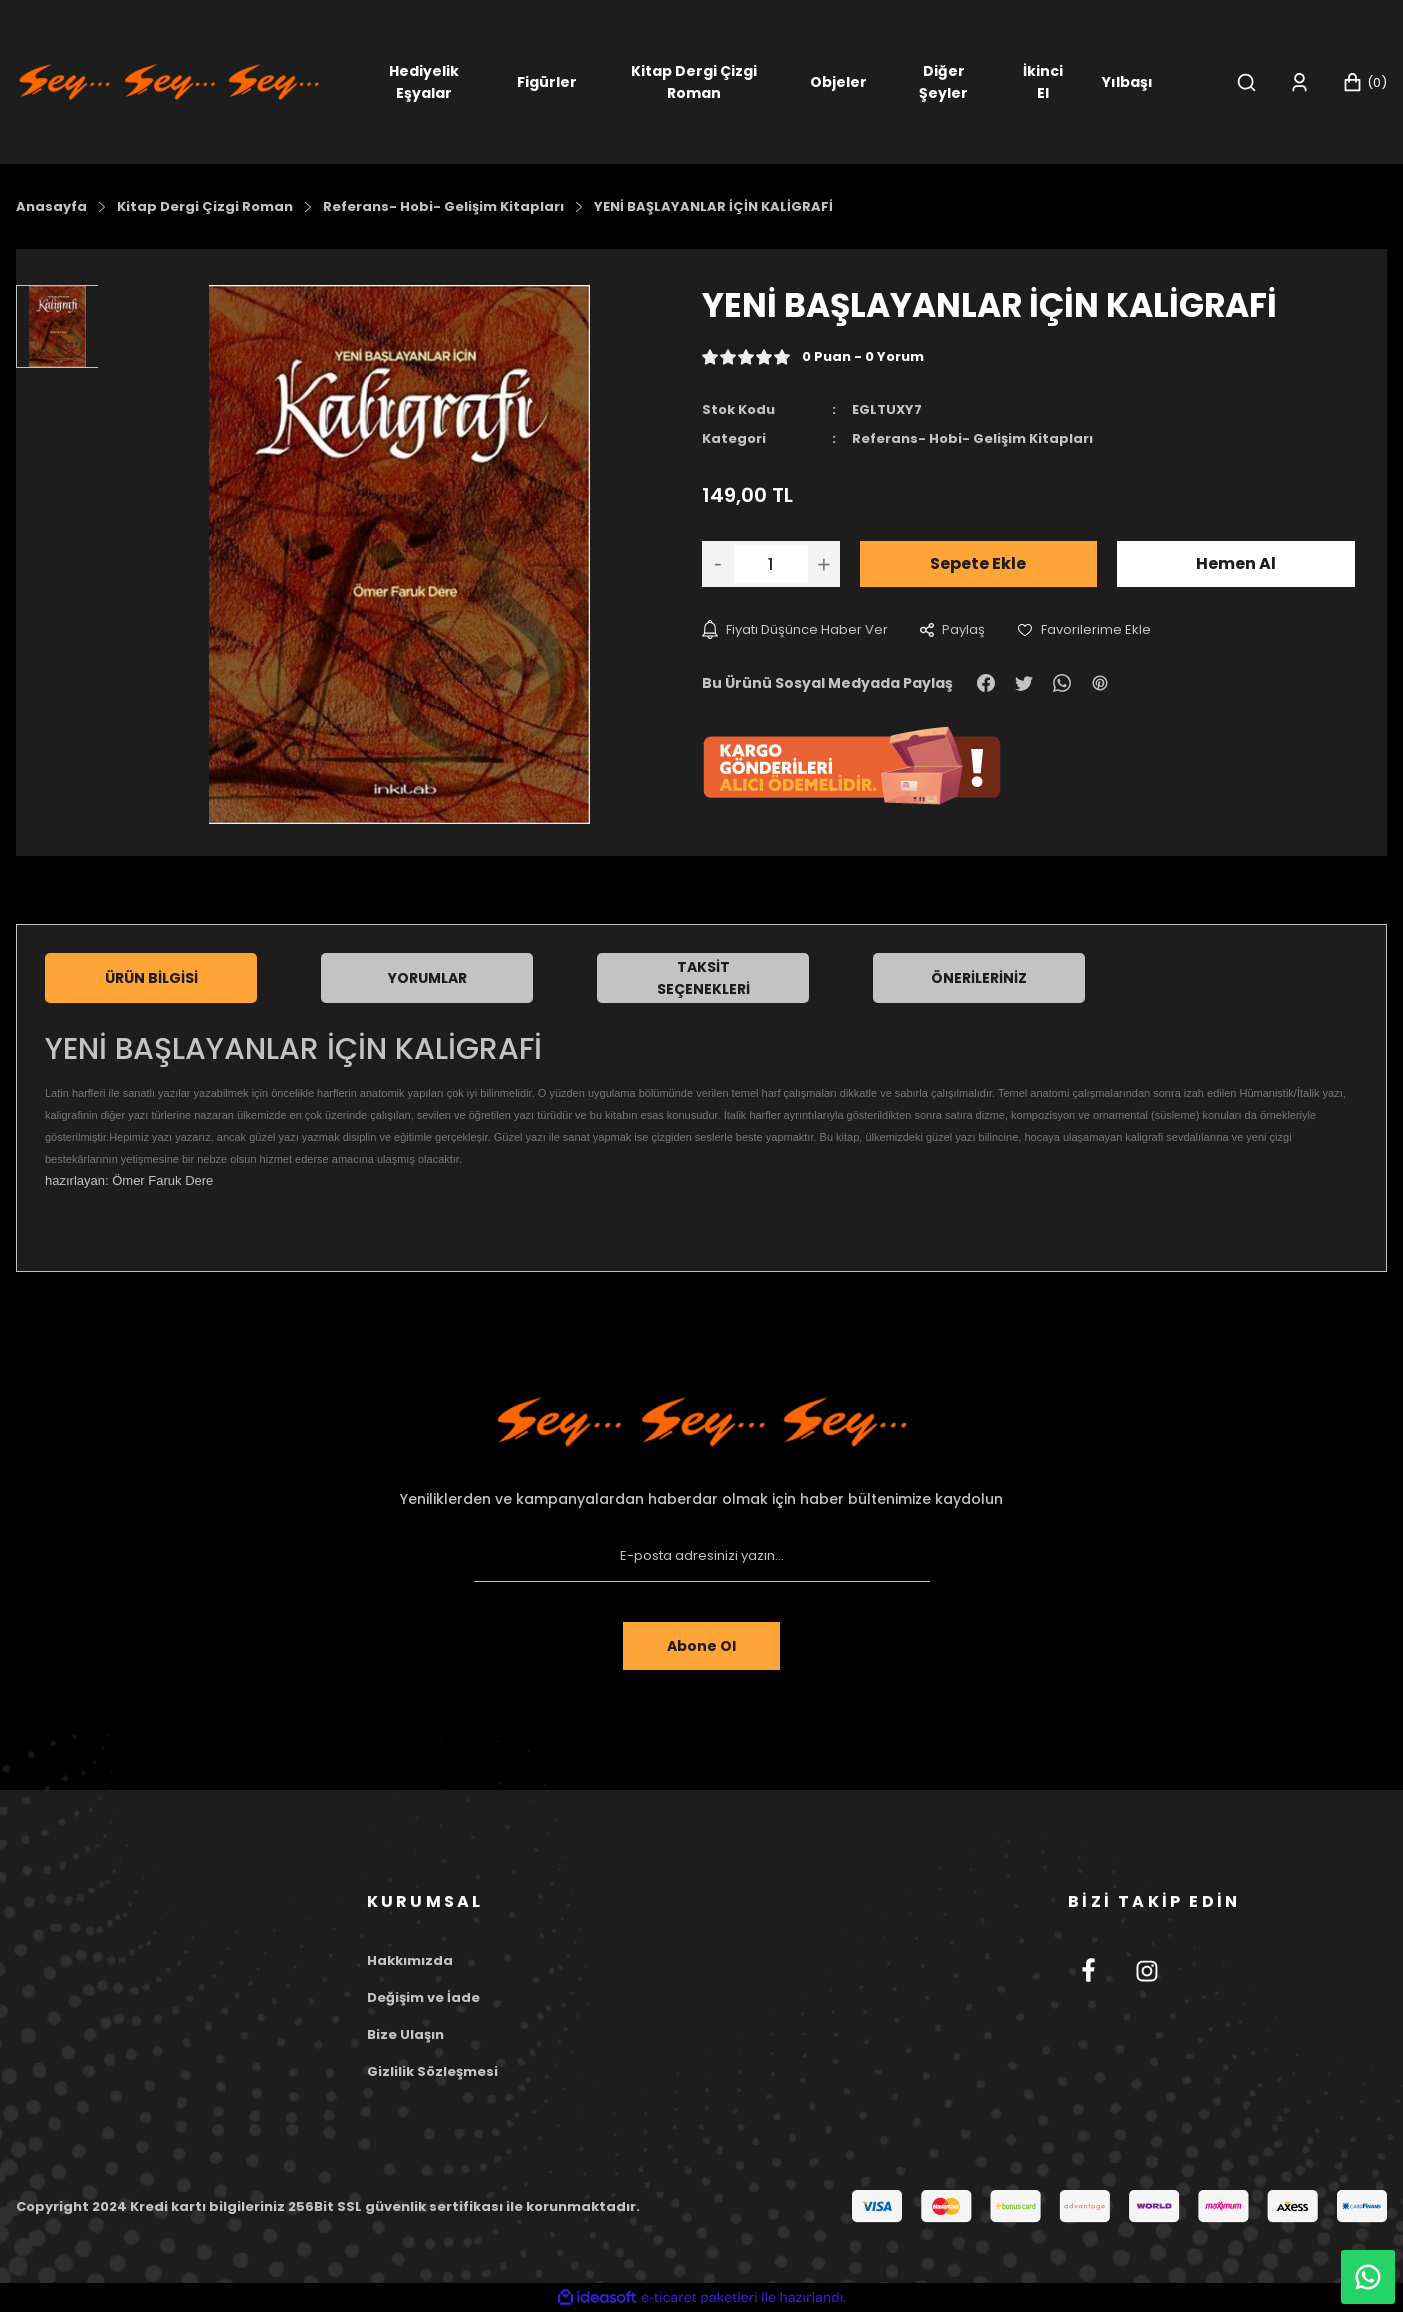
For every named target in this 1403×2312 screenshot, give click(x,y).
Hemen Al (1236, 563)
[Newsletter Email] (702, 1556)
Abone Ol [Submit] (701, 1646)
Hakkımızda (410, 1960)
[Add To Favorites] (1084, 629)
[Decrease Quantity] (718, 564)
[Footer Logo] (702, 1422)
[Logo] (169, 80)
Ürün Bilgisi (151, 978)
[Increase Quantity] (824, 564)
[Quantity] (771, 564)
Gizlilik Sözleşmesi (432, 2071)
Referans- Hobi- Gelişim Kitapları (972, 438)
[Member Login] (1299, 82)
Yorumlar (427, 978)
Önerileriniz (979, 978)
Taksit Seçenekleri (703, 978)
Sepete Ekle (978, 563)
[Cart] (1364, 82)
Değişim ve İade (423, 1997)
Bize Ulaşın (405, 2034)
